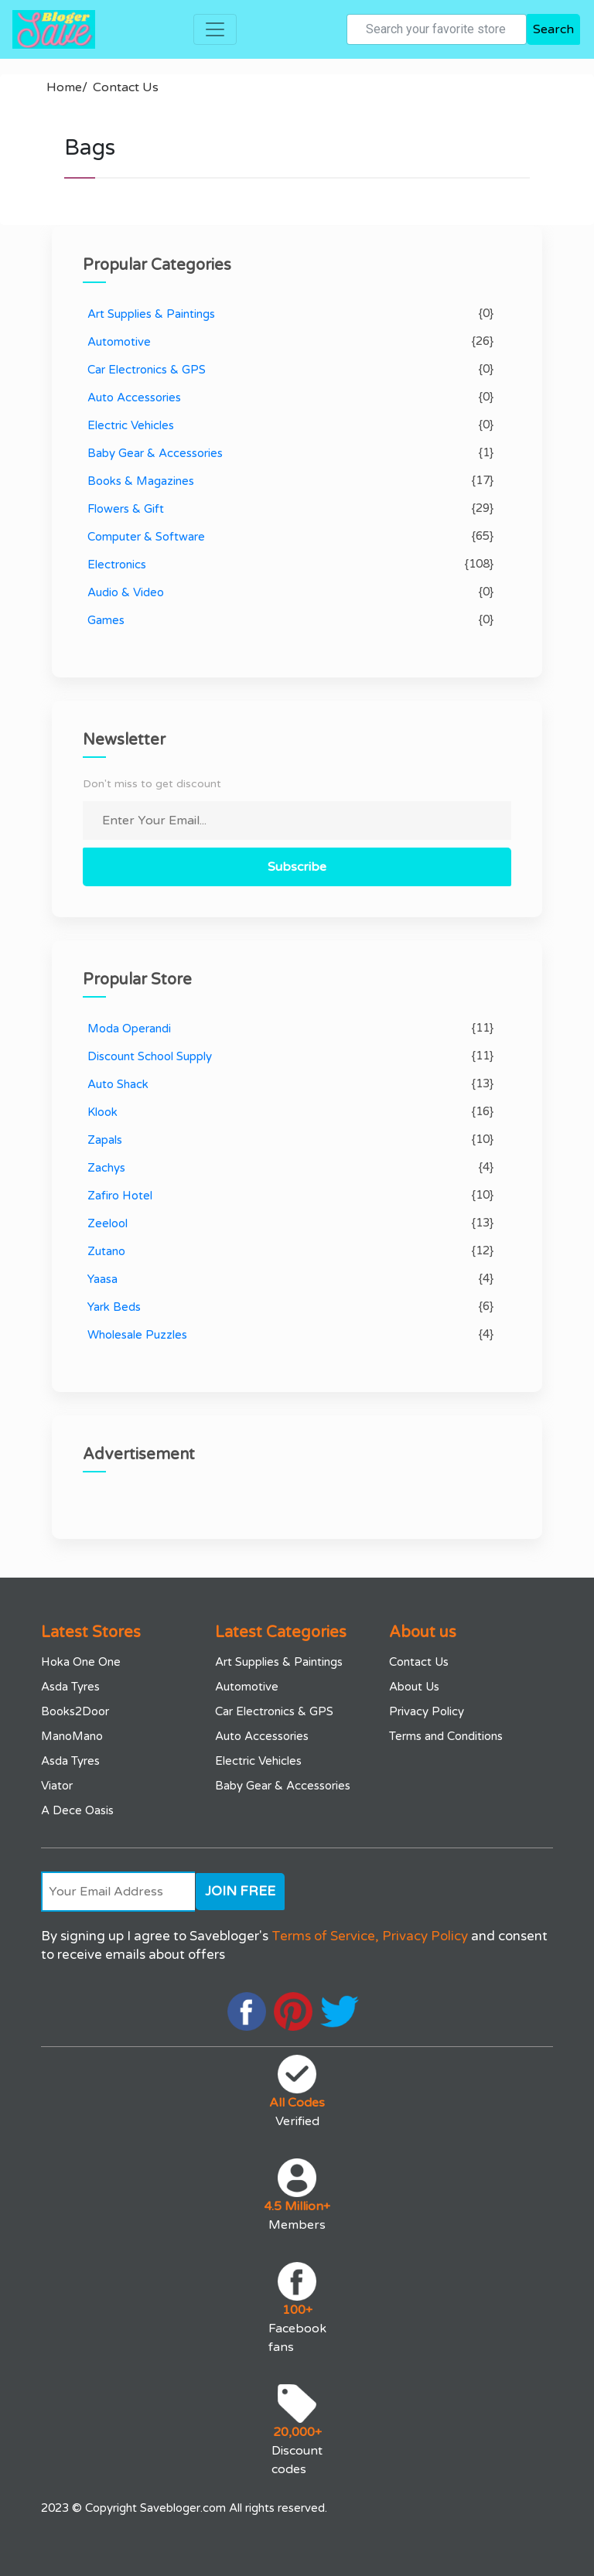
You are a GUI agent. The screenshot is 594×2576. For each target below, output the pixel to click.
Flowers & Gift (125, 509)
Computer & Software (146, 537)
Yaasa (102, 1279)
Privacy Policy (426, 1711)
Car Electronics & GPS (146, 370)
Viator (57, 1786)
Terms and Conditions (446, 1736)
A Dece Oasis (77, 1810)
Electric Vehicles (130, 425)
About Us (414, 1687)
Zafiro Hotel (119, 1196)
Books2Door (75, 1711)
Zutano (106, 1251)
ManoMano (72, 1736)
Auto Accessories (134, 397)
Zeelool (107, 1223)
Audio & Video (125, 592)
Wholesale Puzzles (137, 1335)
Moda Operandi (129, 1029)
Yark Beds (114, 1307)
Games (106, 620)
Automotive (119, 342)
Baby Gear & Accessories (155, 453)
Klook (102, 1112)
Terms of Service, (325, 1936)
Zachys (106, 1168)
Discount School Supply (149, 1056)
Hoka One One (81, 1662)
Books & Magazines (140, 481)
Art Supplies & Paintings (151, 314)
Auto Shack (117, 1084)
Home (66, 87)
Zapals (104, 1140)
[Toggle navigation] (215, 29)
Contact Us (126, 87)
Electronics (116, 564)
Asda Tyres (70, 1687)
